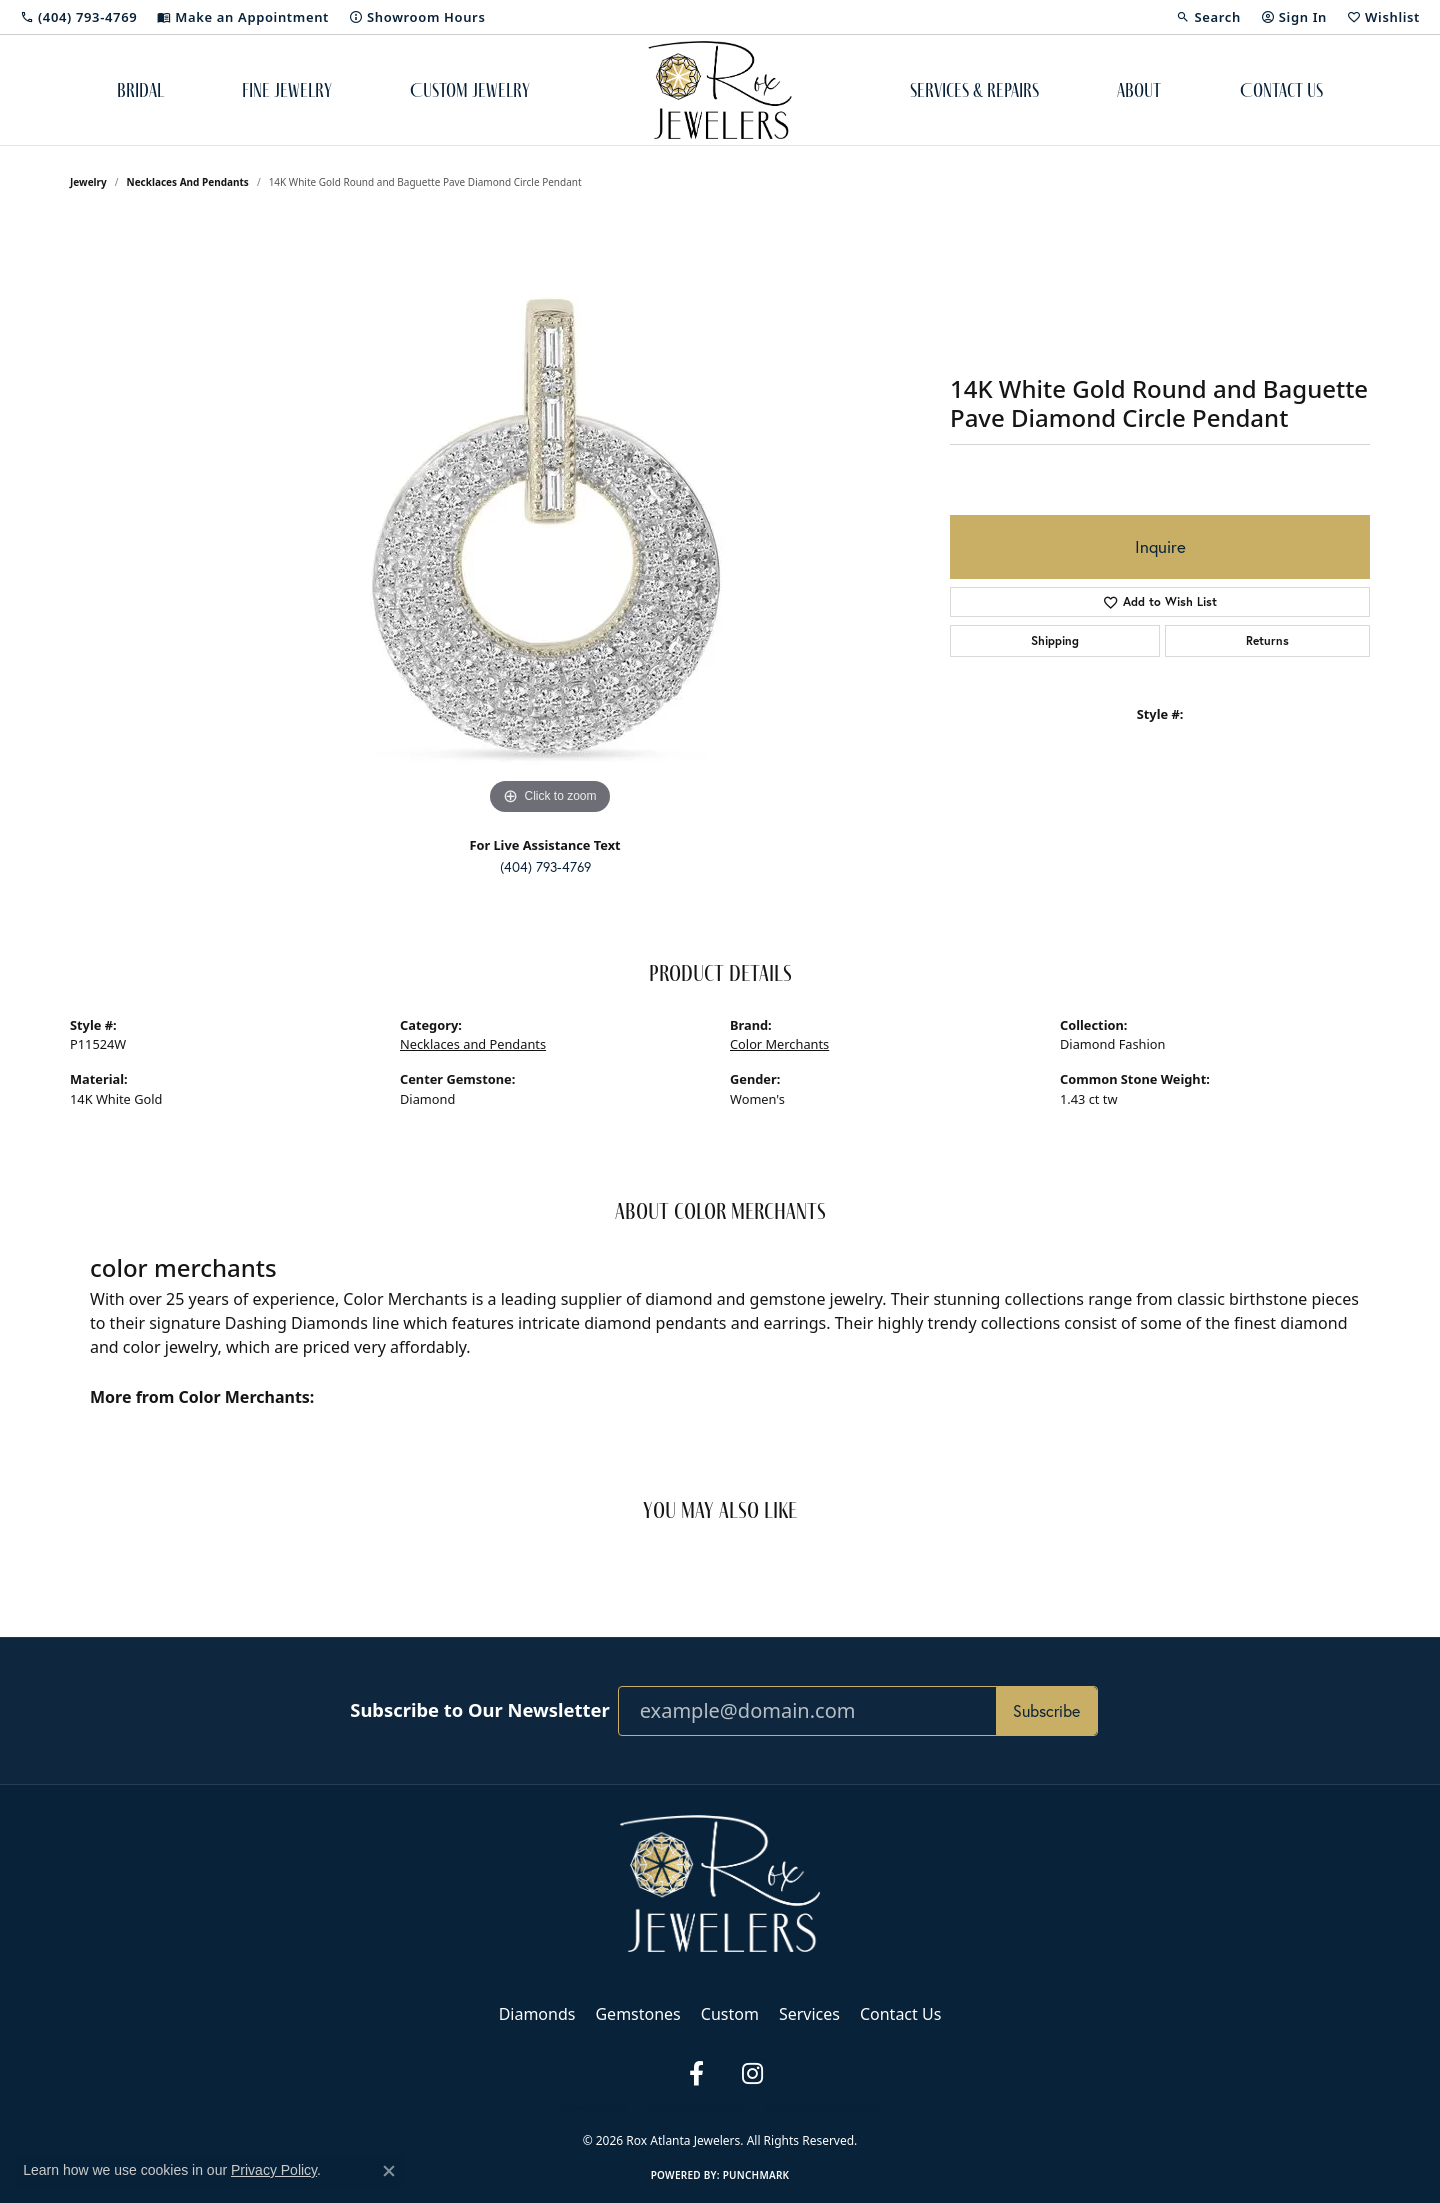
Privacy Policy (593, 2107)
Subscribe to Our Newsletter (479, 1710)
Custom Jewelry (470, 90)
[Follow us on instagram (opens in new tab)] (752, 2074)
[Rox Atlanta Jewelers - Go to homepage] (720, 1882)
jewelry (88, 182)
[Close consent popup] (389, 2171)
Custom (730, 2014)
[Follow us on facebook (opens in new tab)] (696, 2074)
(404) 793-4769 (545, 867)
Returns (1267, 640)
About (1139, 90)
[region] (550, 520)
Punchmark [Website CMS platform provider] (756, 2175)
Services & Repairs (974, 90)
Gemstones (637, 2014)
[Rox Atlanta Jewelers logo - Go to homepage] (720, 90)
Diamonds (537, 2014)
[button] (1208, 17)
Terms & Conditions (695, 2107)
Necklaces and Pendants (188, 182)
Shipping (1055, 640)
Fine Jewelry (287, 90)
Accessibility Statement (822, 2107)
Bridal (140, 90)
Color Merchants (779, 1044)
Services (809, 2014)
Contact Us (1281, 90)
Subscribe (1046, 1711)
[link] (78, 17)
